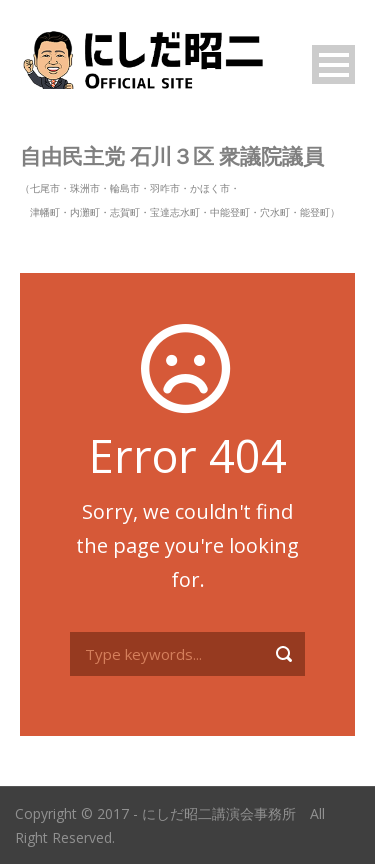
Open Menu (333, 64)
